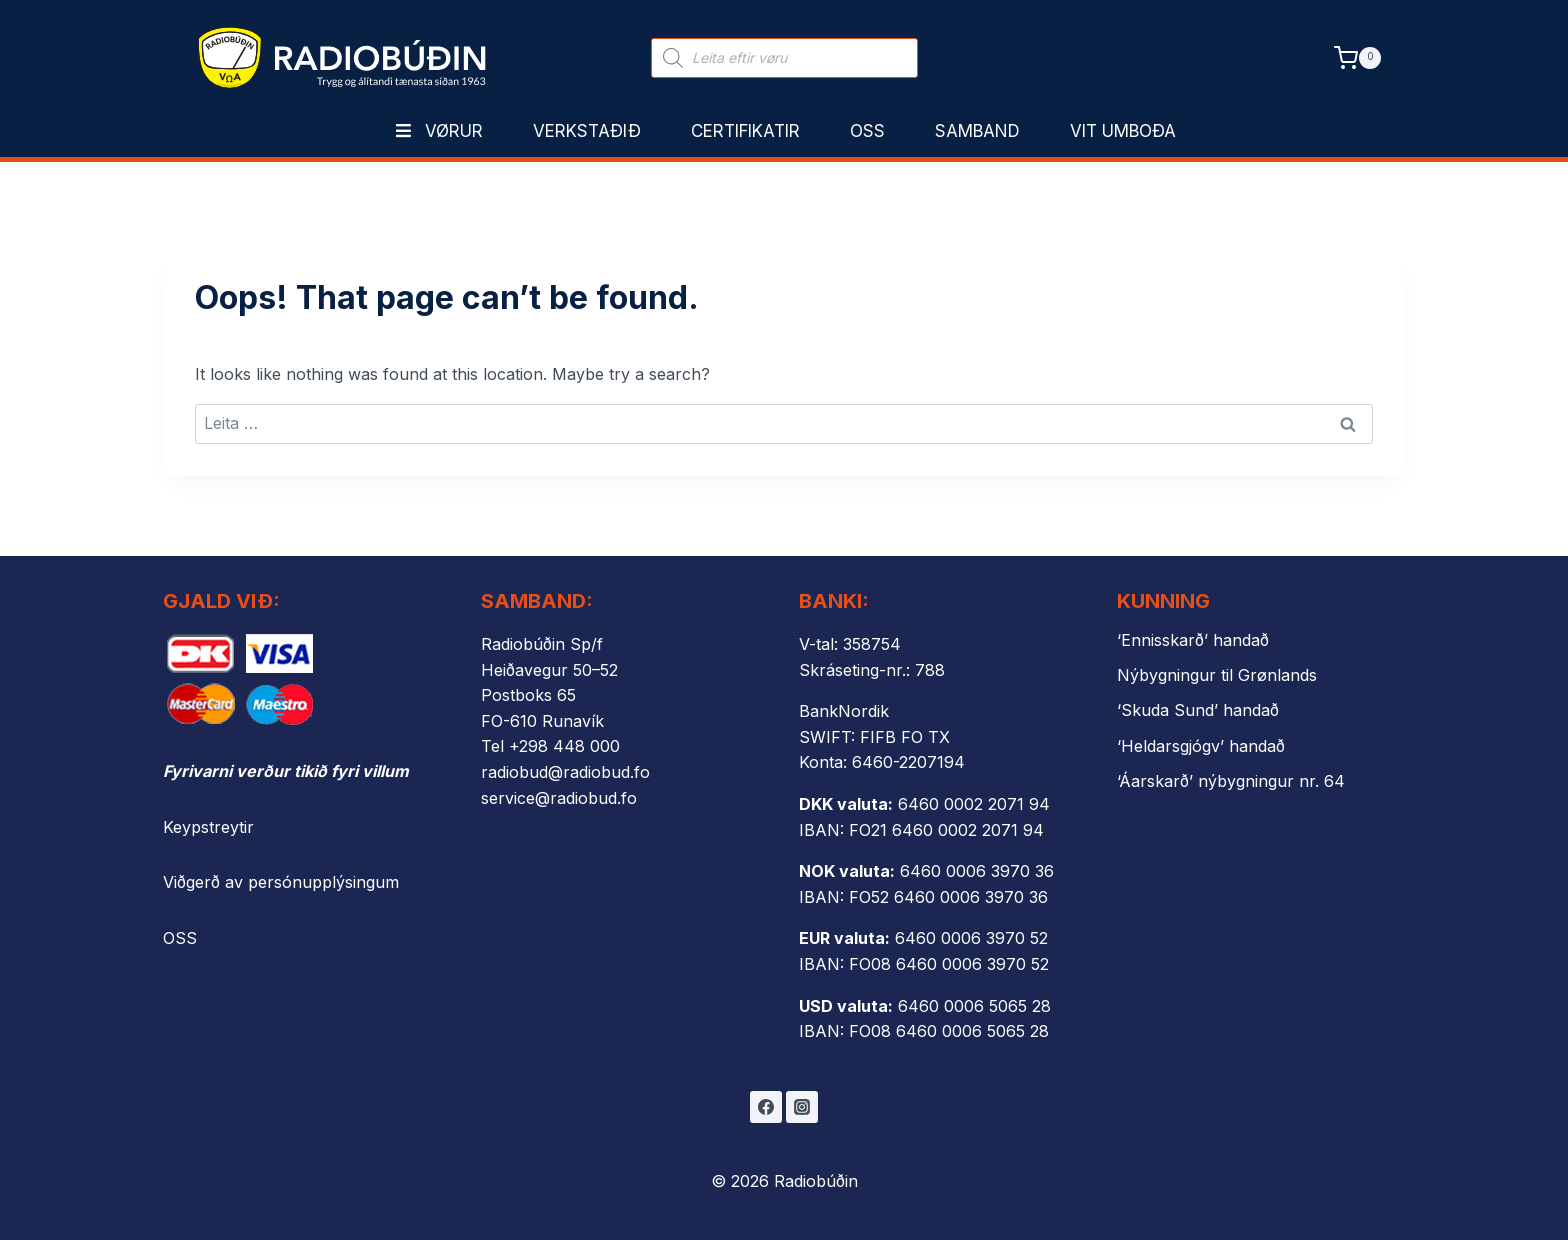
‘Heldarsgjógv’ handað (1201, 746)
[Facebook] (766, 1107)
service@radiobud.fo (559, 798)
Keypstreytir (208, 827)
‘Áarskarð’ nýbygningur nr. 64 (1231, 781)
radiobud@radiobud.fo (565, 772)
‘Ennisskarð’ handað (1193, 640)
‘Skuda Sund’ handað (1198, 710)
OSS (180, 938)
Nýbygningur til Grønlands (1217, 675)
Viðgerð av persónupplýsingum (281, 882)
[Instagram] (802, 1107)
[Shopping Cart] (1357, 57)
